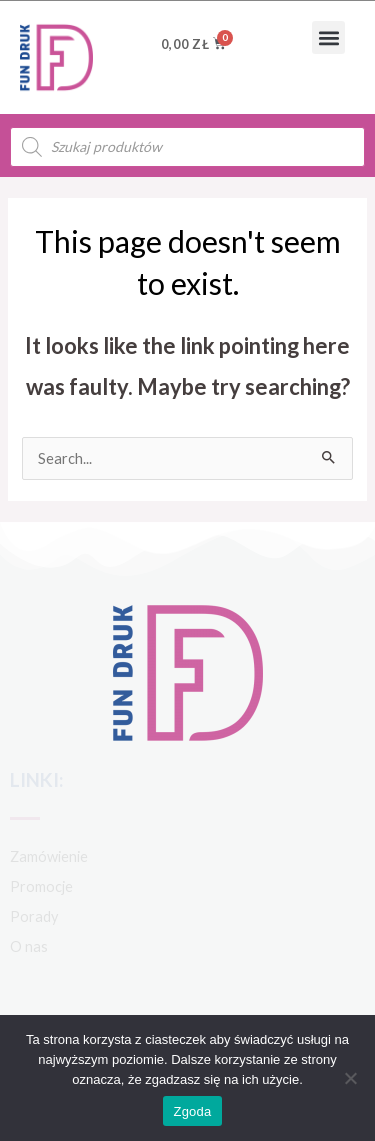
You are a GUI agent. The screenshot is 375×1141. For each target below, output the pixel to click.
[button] (328, 37)
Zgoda (192, 1111)
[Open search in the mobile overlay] (187, 147)
